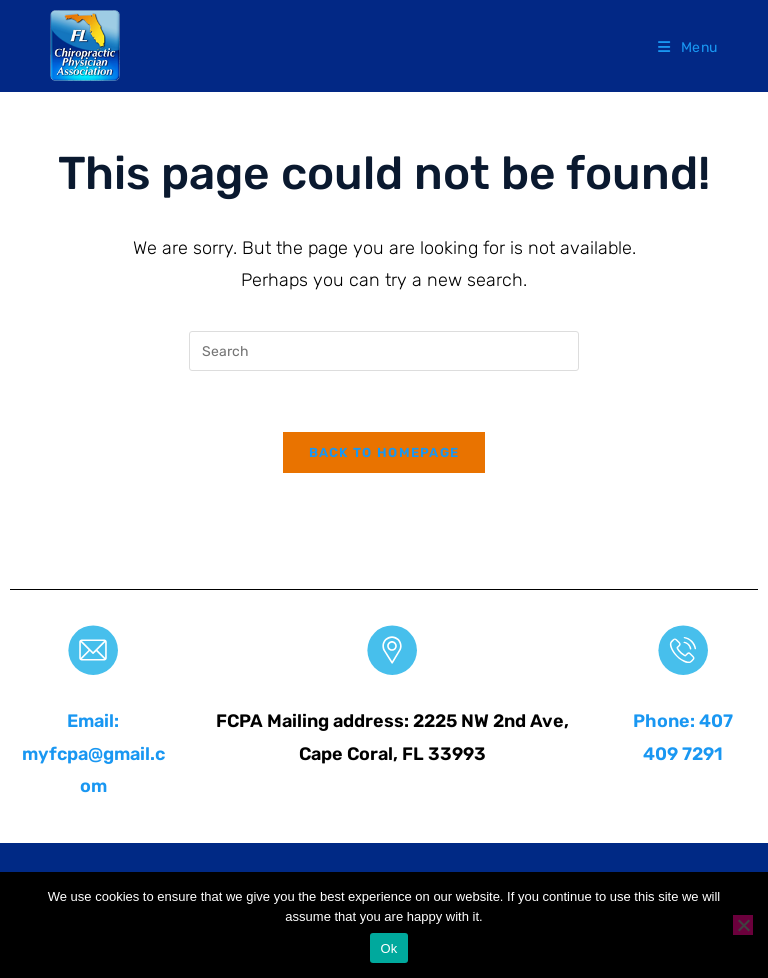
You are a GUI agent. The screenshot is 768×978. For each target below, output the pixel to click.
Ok (388, 948)
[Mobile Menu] (688, 47)
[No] (743, 925)
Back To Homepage (384, 452)
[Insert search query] (384, 351)
